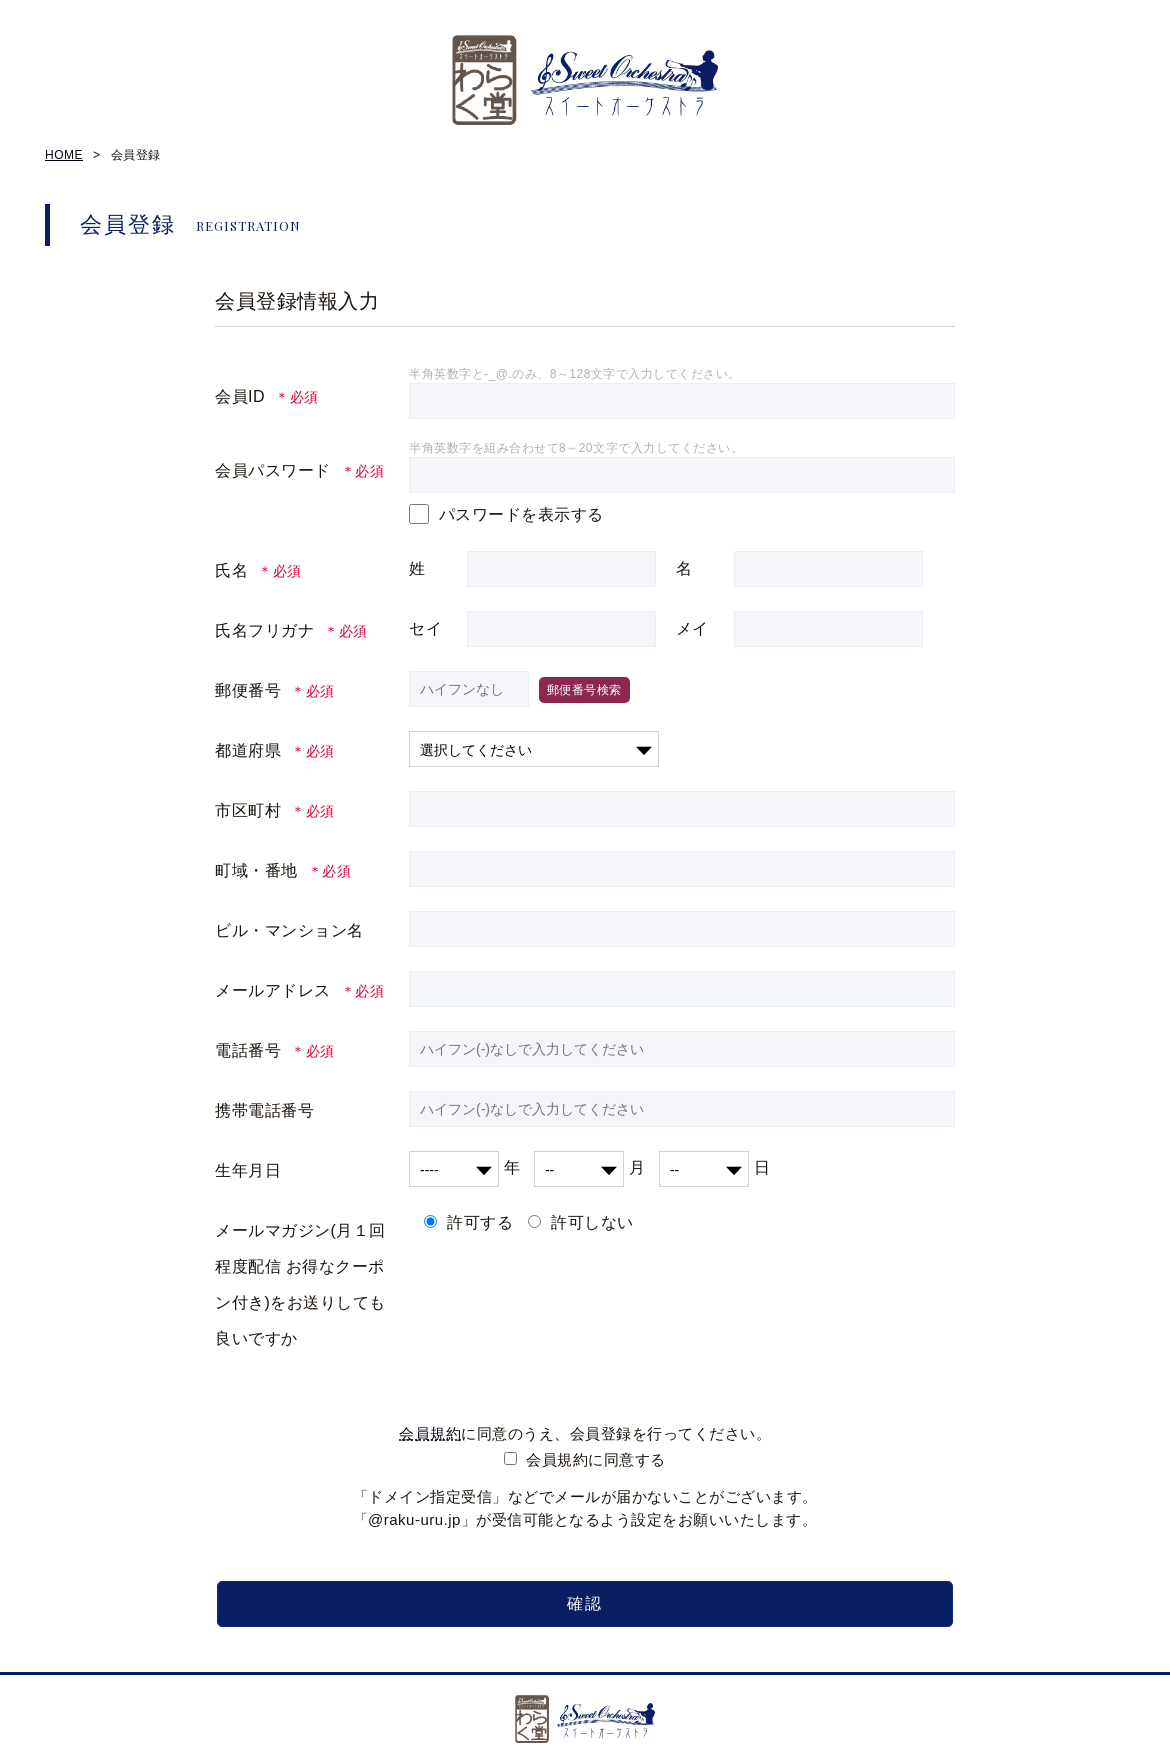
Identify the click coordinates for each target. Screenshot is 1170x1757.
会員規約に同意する (596, 1459)
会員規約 (430, 1433)
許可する (480, 1222)
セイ (425, 628)
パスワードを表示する (521, 514)
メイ (692, 628)
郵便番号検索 (584, 690)
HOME (64, 155)
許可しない (592, 1222)
